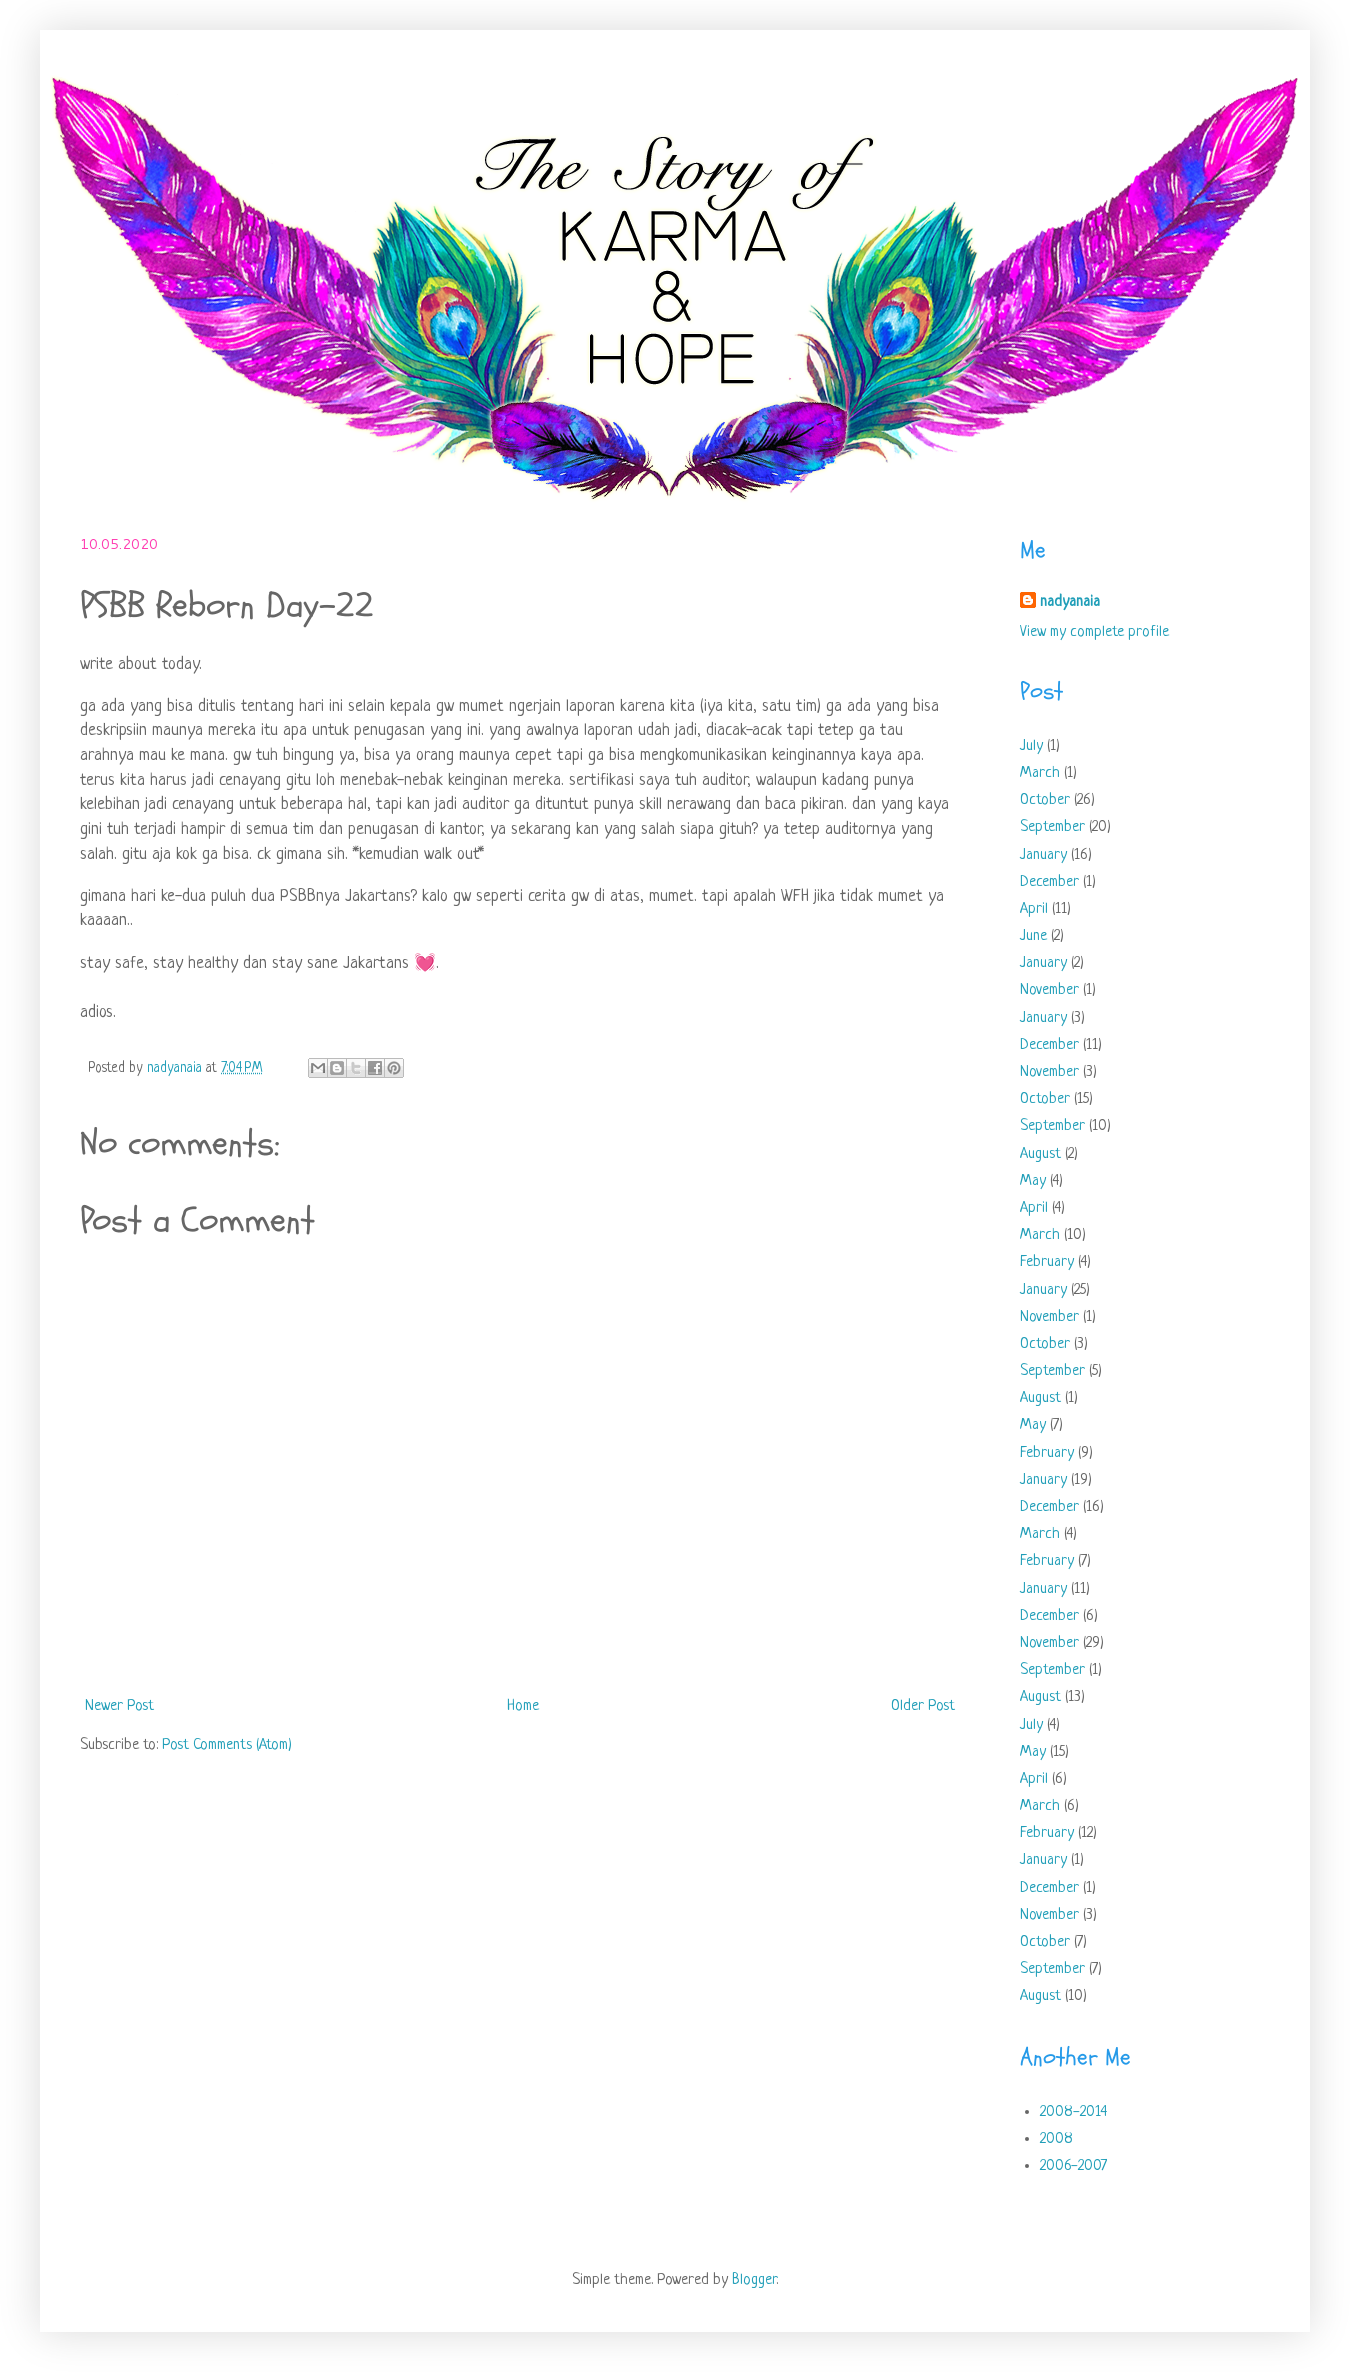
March (1040, 773)
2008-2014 (1073, 2112)
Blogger (754, 2280)
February (1047, 1262)
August (1040, 1154)
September (1052, 827)
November (1049, 990)
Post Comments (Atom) (227, 1745)
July (1031, 746)
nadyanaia (1070, 602)
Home (523, 1706)
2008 (1056, 2139)
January (1043, 855)
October (1045, 800)
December (1049, 882)
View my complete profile (1094, 632)
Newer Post (119, 1706)
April (1034, 909)
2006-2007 (1073, 2166)
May (1033, 1181)
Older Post (923, 1706)
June (1033, 936)
